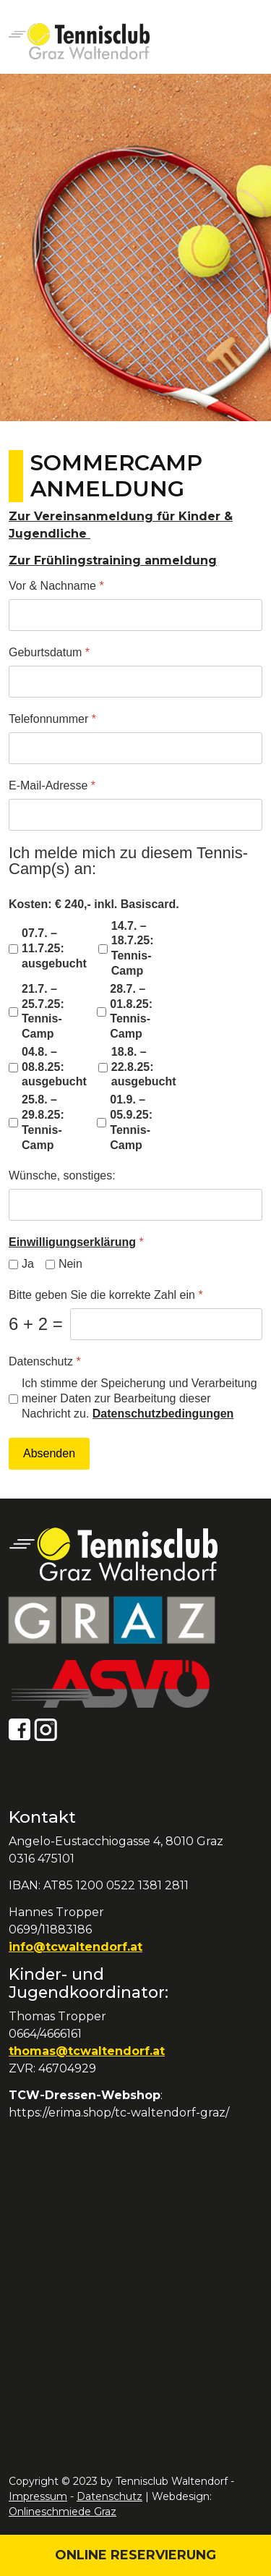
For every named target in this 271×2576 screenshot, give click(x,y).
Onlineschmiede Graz (62, 2511)
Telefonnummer (52, 719)
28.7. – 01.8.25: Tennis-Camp (131, 1011)
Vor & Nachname (56, 586)
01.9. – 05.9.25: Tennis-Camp (131, 1122)
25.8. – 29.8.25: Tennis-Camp (43, 1122)
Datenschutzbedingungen (163, 1413)
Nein (70, 1264)
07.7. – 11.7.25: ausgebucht (54, 948)
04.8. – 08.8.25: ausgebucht (54, 1067)
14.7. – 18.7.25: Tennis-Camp (132, 948)
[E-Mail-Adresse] (135, 815)
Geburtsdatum (49, 652)
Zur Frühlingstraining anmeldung (113, 560)
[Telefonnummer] (135, 748)
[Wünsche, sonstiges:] (135, 1205)
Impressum (38, 2496)
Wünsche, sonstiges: (62, 1175)
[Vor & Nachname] (135, 615)
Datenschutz (45, 1361)
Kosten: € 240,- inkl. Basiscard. (94, 904)
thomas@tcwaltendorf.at (87, 2051)
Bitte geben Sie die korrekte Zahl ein (106, 1295)
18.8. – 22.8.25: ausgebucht (143, 1067)
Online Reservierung (135, 2555)
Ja (28, 1264)
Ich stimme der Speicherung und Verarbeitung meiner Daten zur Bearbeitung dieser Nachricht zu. (139, 1398)
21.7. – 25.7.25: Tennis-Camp (43, 1011)
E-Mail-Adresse (52, 785)
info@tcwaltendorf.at (75, 1947)
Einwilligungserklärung (72, 1242)
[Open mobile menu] (246, 41)
